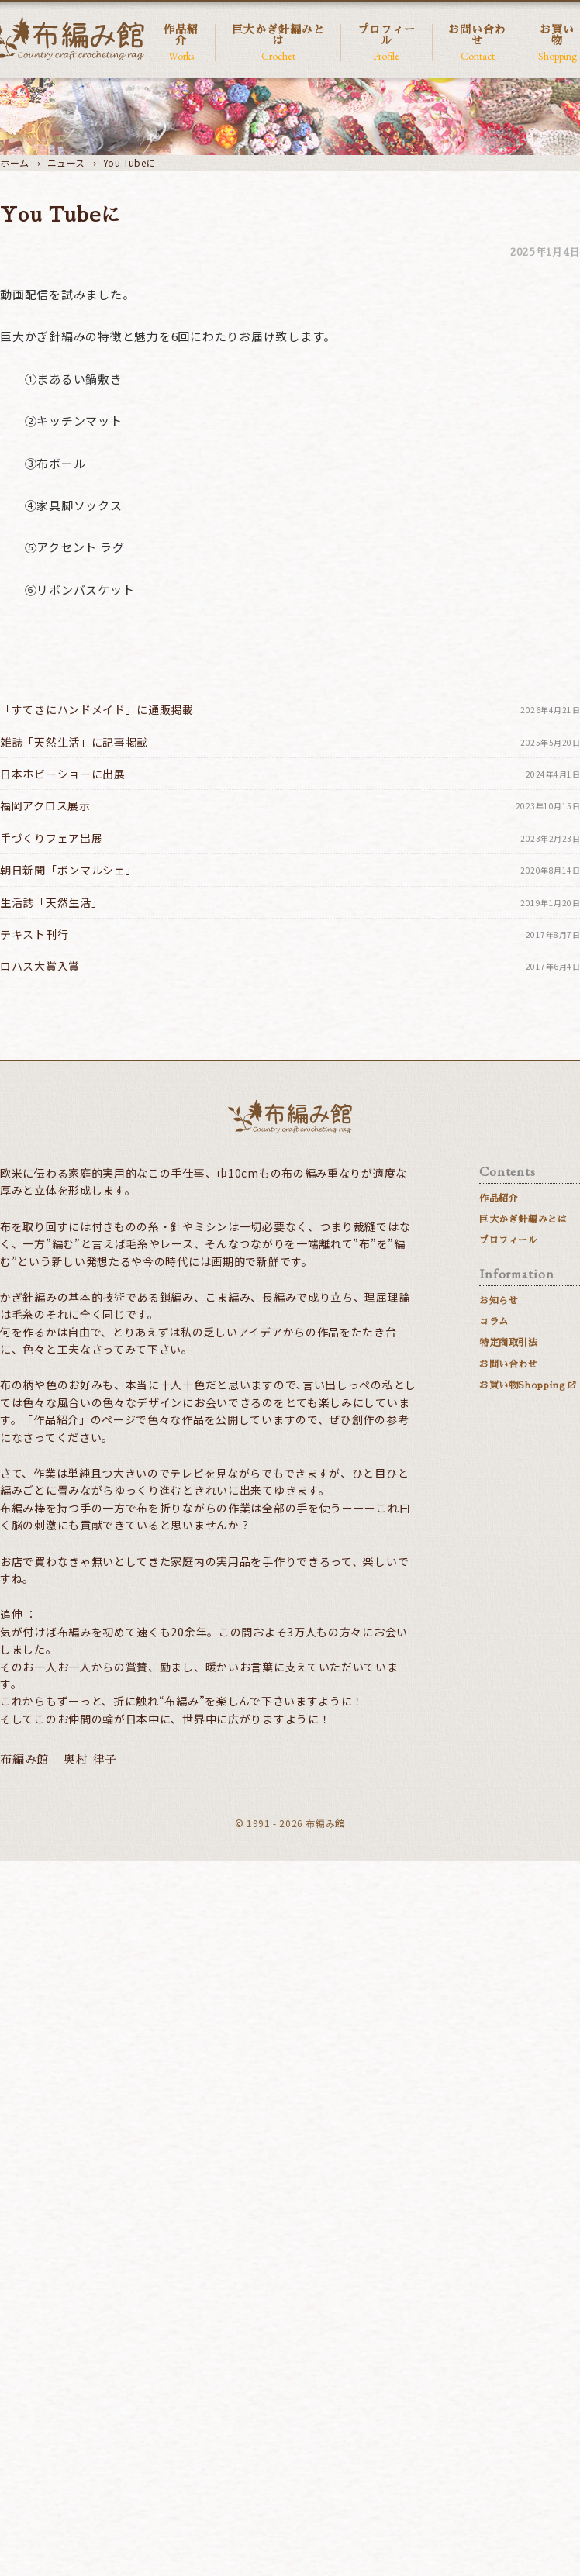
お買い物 (557, 42)
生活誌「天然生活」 (290, 903)
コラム (494, 1321)
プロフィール (386, 42)
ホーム (14, 162)
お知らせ (498, 1300)
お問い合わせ (478, 42)
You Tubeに (129, 162)
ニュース (66, 162)
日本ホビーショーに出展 (290, 774)
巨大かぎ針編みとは (278, 42)
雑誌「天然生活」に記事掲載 (290, 742)
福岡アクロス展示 (290, 806)
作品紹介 (181, 42)
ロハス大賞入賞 (290, 966)
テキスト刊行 (290, 934)
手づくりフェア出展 (290, 838)
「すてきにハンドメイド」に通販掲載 (290, 710)
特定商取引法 (508, 1342)
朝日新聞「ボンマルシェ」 (290, 870)
